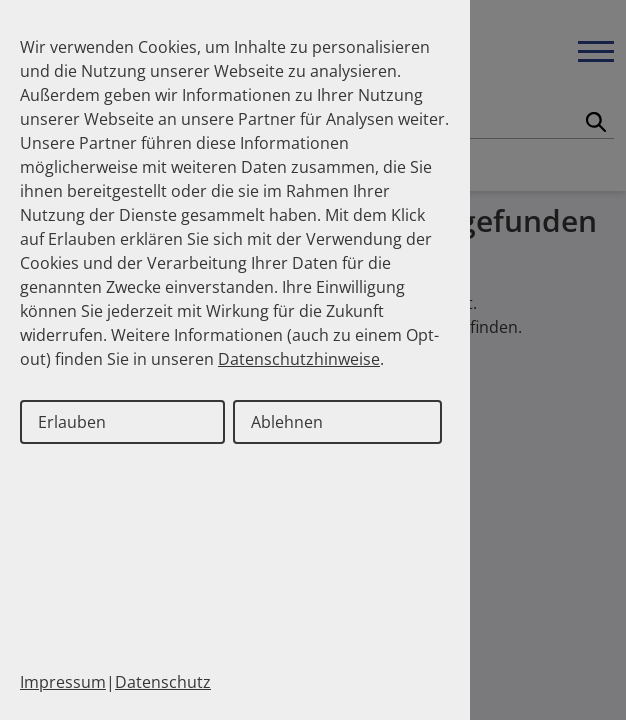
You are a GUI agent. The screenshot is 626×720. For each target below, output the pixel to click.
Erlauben (72, 422)
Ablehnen (287, 422)
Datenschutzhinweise (299, 359)
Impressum (63, 682)
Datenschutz (163, 682)
